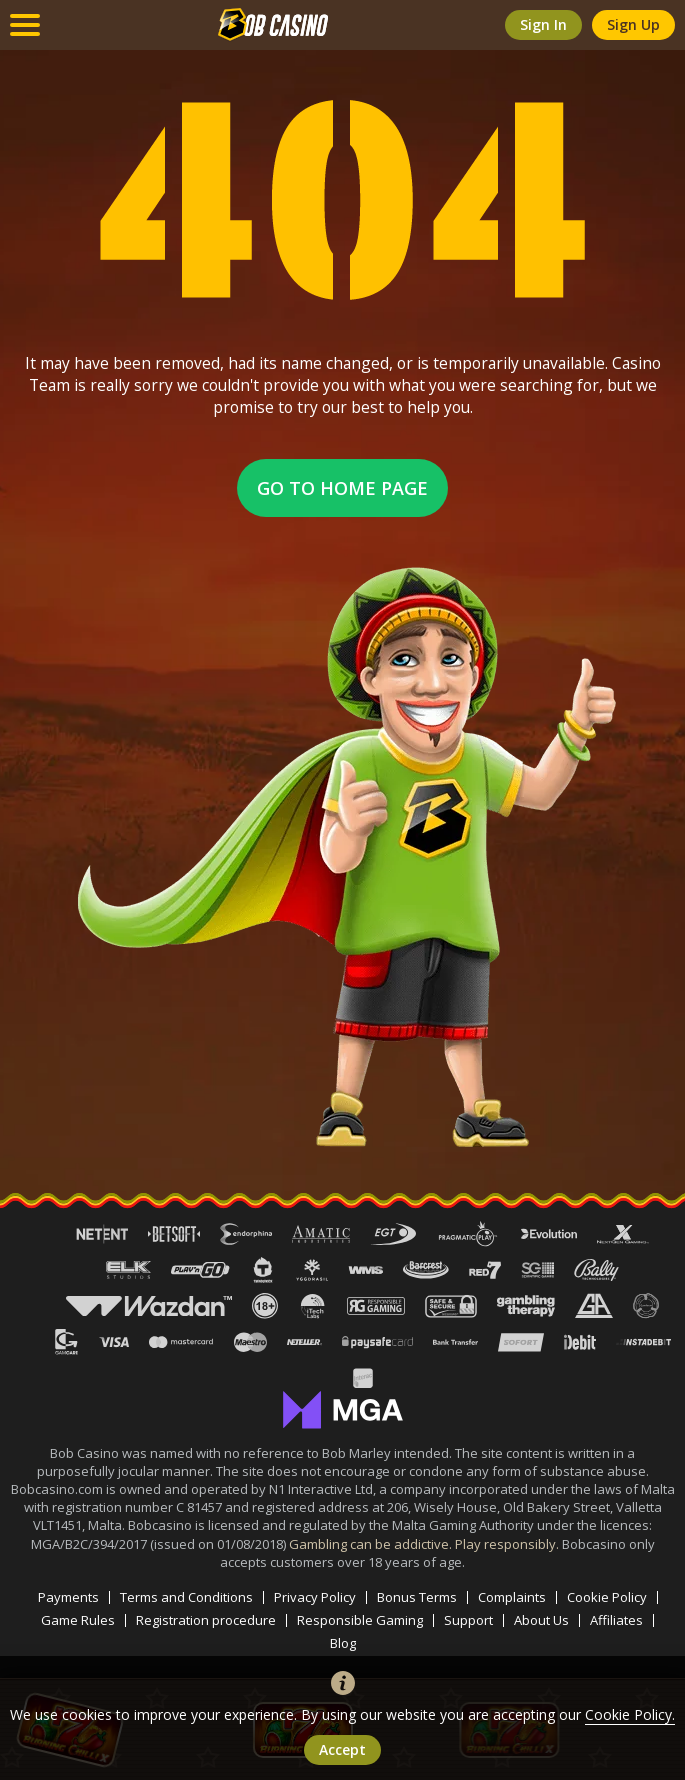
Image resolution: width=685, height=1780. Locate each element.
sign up (633, 24)
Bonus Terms (417, 1597)
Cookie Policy (607, 1597)
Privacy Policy (315, 1597)
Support (468, 1620)
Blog (343, 1643)
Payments (68, 1597)
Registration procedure (206, 1620)
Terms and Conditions (186, 1597)
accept (342, 1749)
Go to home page (342, 488)
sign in (543, 24)
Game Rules (78, 1620)
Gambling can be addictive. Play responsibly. (425, 1544)
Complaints (512, 1597)
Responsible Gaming (360, 1620)
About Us (541, 1620)
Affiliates (616, 1620)
